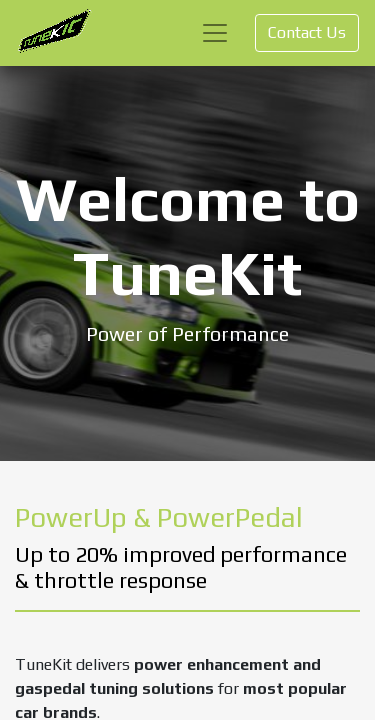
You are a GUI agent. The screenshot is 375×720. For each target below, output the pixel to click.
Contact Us (307, 32)
